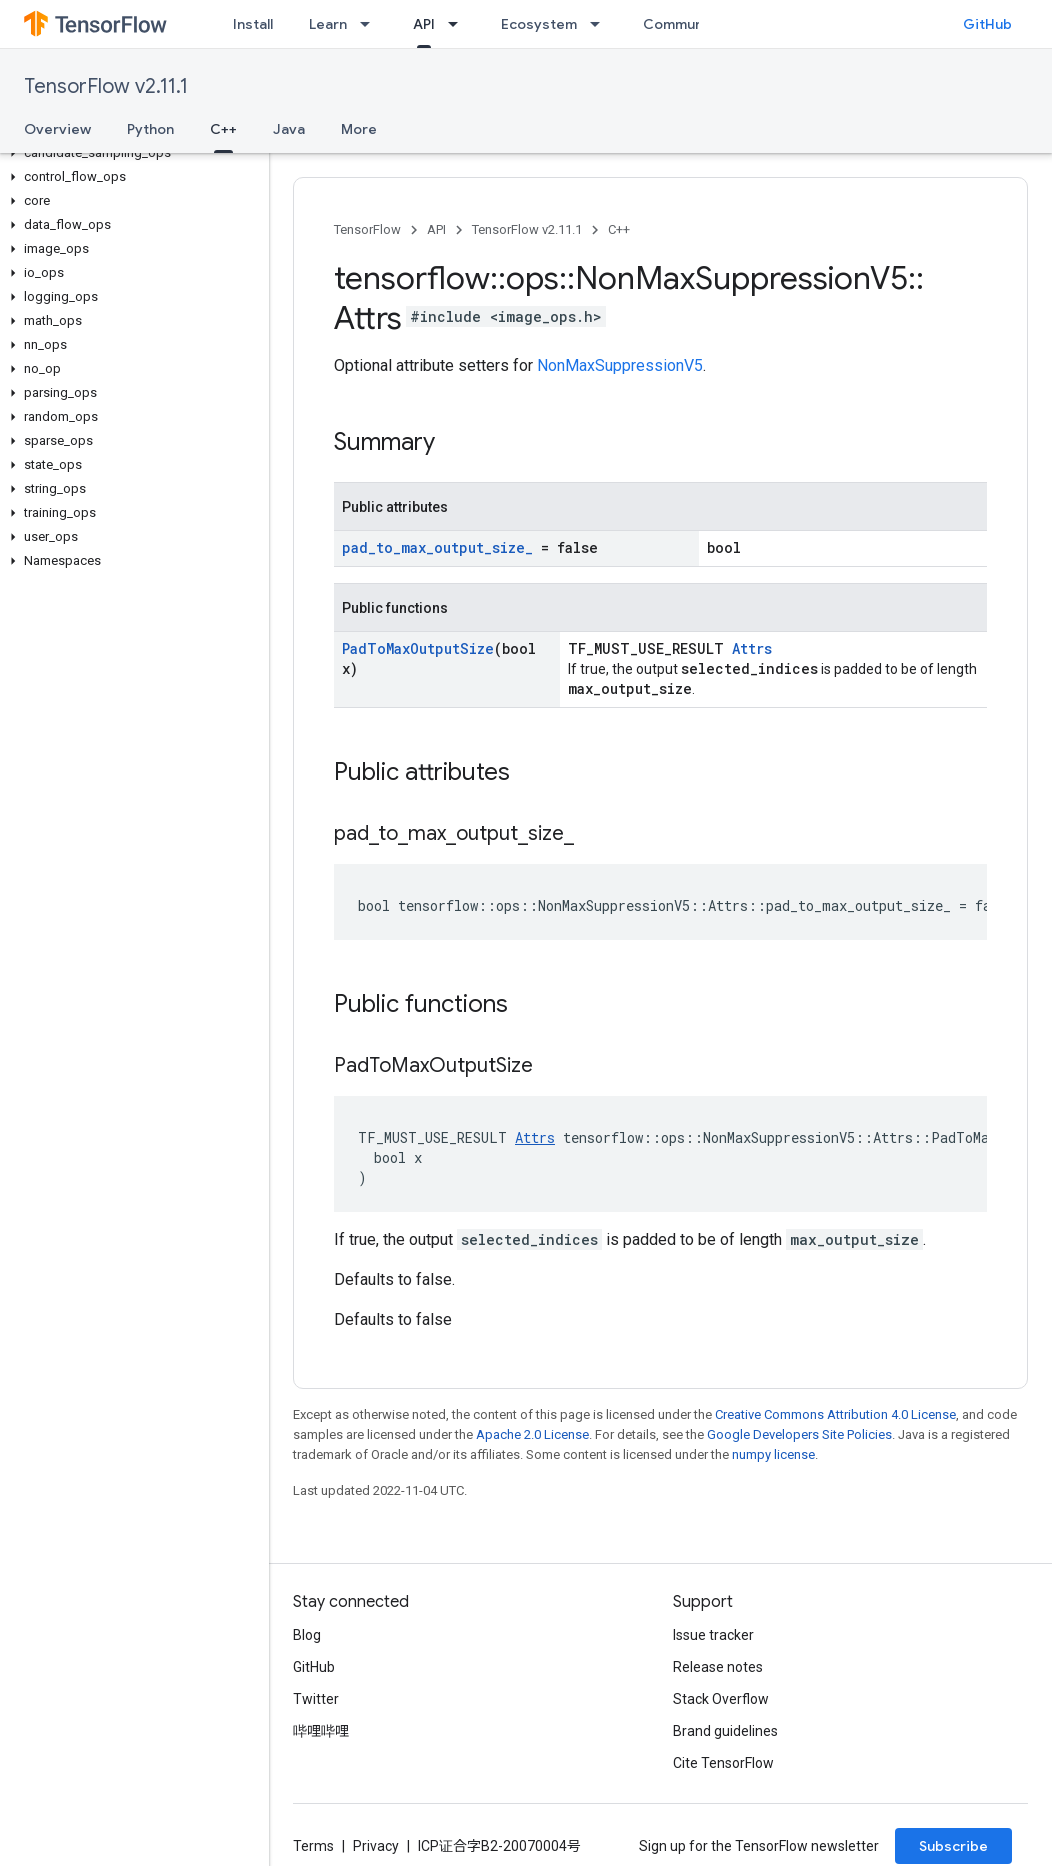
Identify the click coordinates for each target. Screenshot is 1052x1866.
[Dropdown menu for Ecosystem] (601, 24)
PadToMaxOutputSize (418, 648)
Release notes (718, 1667)
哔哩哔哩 (321, 1731)
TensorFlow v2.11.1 (106, 86)
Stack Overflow (721, 1699)
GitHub (987, 24)
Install (253, 24)
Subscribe (953, 1846)
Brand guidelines (725, 1731)
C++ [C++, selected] (223, 129)
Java (289, 129)
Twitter (316, 1699)
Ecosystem (539, 24)
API (436, 229)
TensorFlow (367, 229)
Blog (307, 1635)
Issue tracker (713, 1635)
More (359, 129)
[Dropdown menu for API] (459, 24)
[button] (130, 153)
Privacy (376, 1846)
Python (150, 129)
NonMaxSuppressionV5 (620, 365)
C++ (619, 229)
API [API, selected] (424, 24)
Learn (328, 24)
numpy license (773, 1454)
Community (682, 24)
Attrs (752, 648)
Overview (57, 129)
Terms (313, 1846)
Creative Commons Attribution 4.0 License (835, 1414)
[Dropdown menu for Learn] (371, 24)
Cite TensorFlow (723, 1763)
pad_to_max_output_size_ (437, 547)
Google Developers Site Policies (799, 1434)
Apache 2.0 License (532, 1434)
